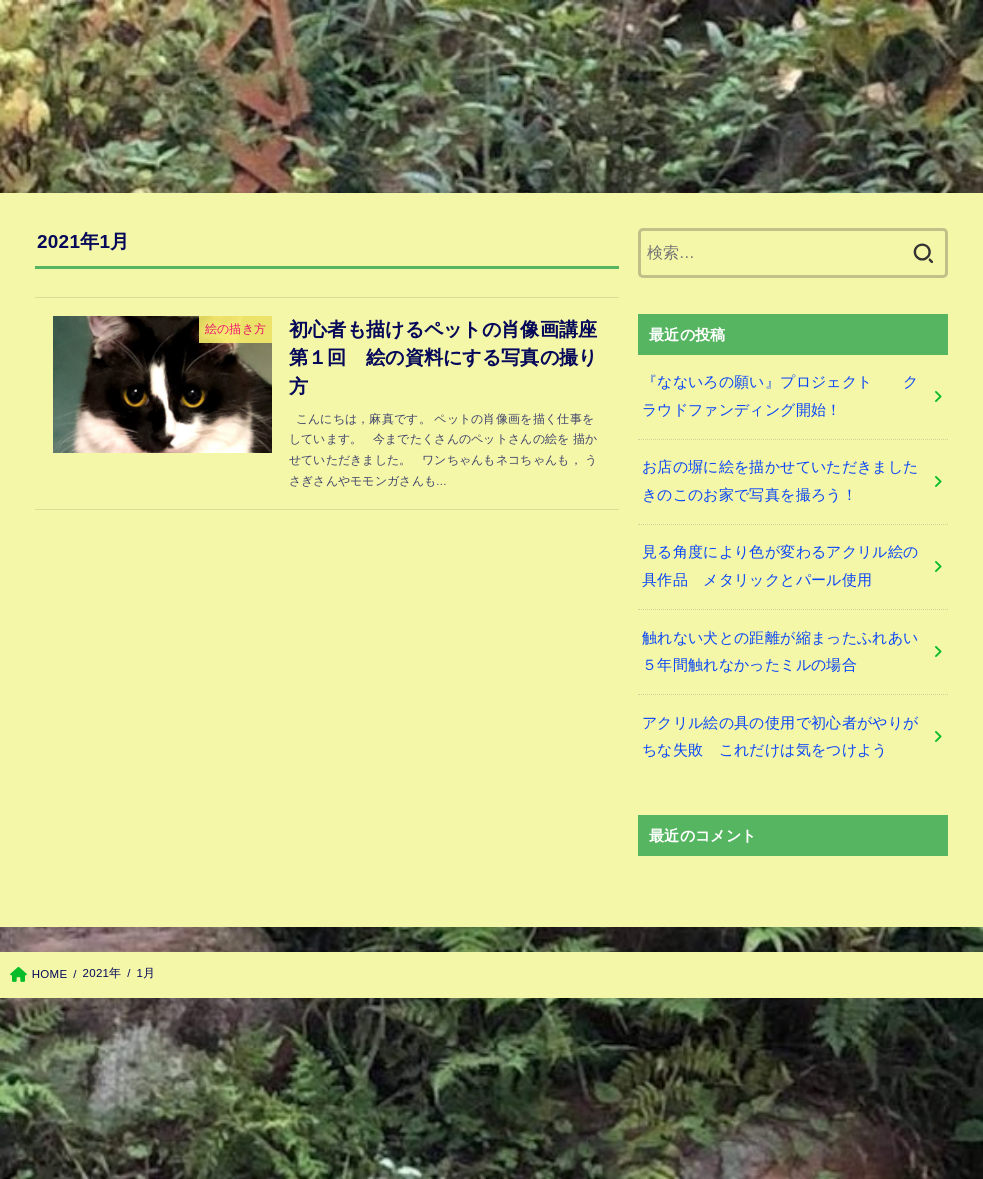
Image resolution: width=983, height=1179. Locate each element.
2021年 (102, 974)
